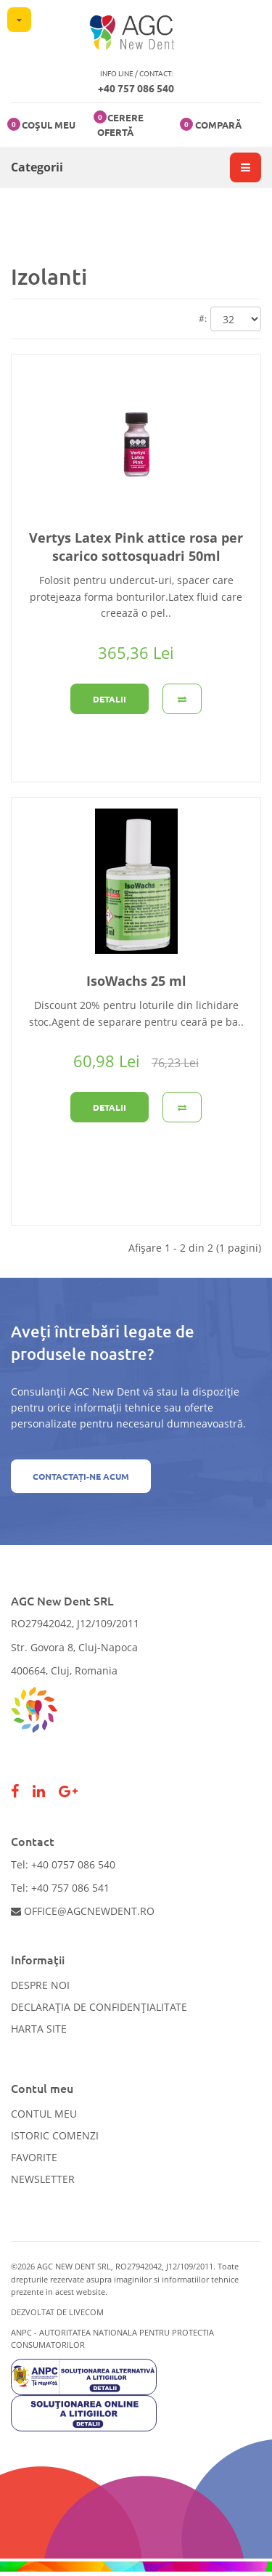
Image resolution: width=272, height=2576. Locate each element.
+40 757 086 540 (136, 87)
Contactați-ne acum (81, 1476)
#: (203, 318)
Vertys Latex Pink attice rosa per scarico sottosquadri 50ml (136, 546)
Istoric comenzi (55, 2135)
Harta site (39, 2029)
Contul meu (44, 2114)
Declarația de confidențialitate (99, 2007)
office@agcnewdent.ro (82, 1911)
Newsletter (43, 2179)
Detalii (109, 699)
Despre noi (40, 1985)
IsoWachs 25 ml (136, 980)
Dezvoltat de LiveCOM (57, 2311)
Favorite (34, 2157)
